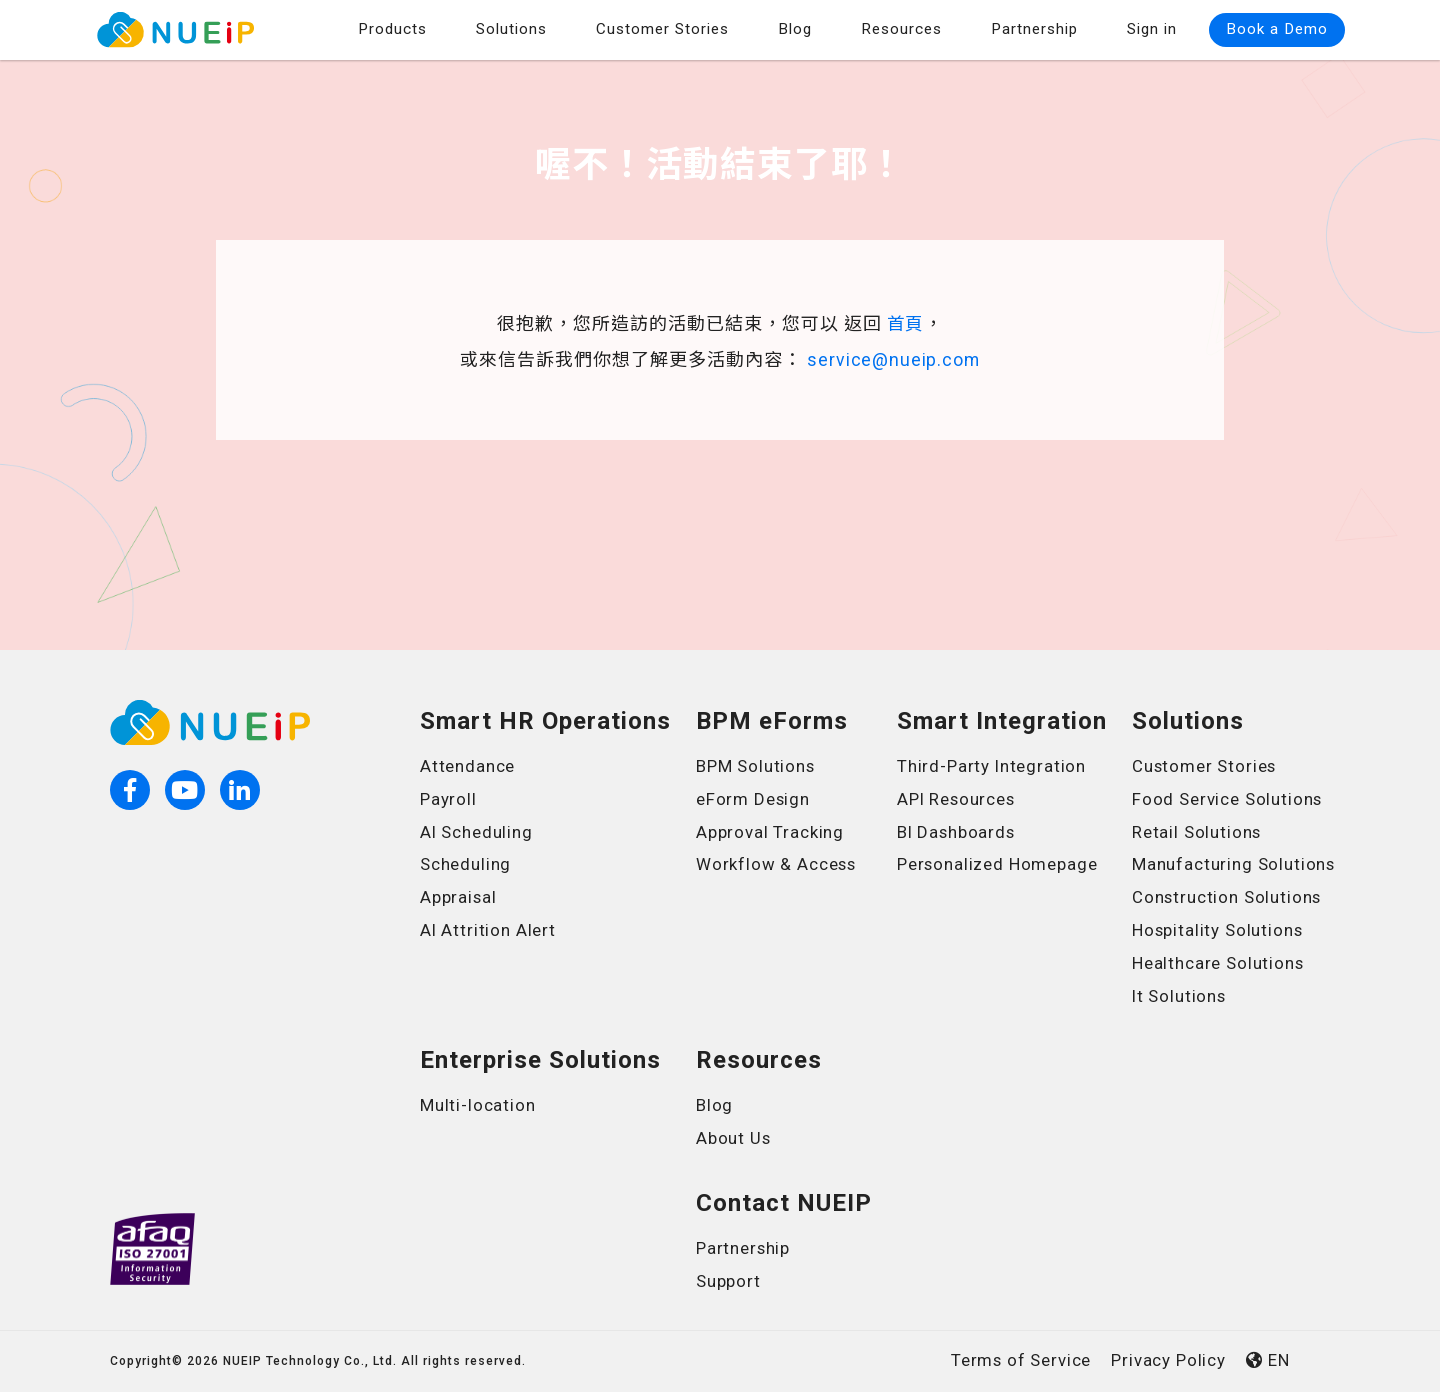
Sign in (1152, 29)
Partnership (1034, 29)
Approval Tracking (771, 832)
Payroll (449, 799)
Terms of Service (1017, 1360)
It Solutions (1180, 996)
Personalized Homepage (999, 864)
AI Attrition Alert (489, 930)
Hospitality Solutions (1219, 930)
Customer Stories (662, 29)
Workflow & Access (777, 864)
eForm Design (754, 799)
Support (729, 1281)
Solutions (511, 29)
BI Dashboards (957, 832)
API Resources (957, 799)
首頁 (906, 324)
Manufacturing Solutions (1235, 864)
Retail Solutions (1198, 832)
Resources (901, 29)
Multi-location (479, 1105)
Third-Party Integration (993, 766)
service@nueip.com (894, 359)
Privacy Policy (1167, 1360)
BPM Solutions (756, 766)
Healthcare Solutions (1219, 963)
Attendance (468, 766)
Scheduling (466, 864)
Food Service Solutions (1229, 799)
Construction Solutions (1228, 897)
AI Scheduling (477, 832)
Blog (795, 29)
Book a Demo (1277, 29)
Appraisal (459, 897)
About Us (734, 1138)
